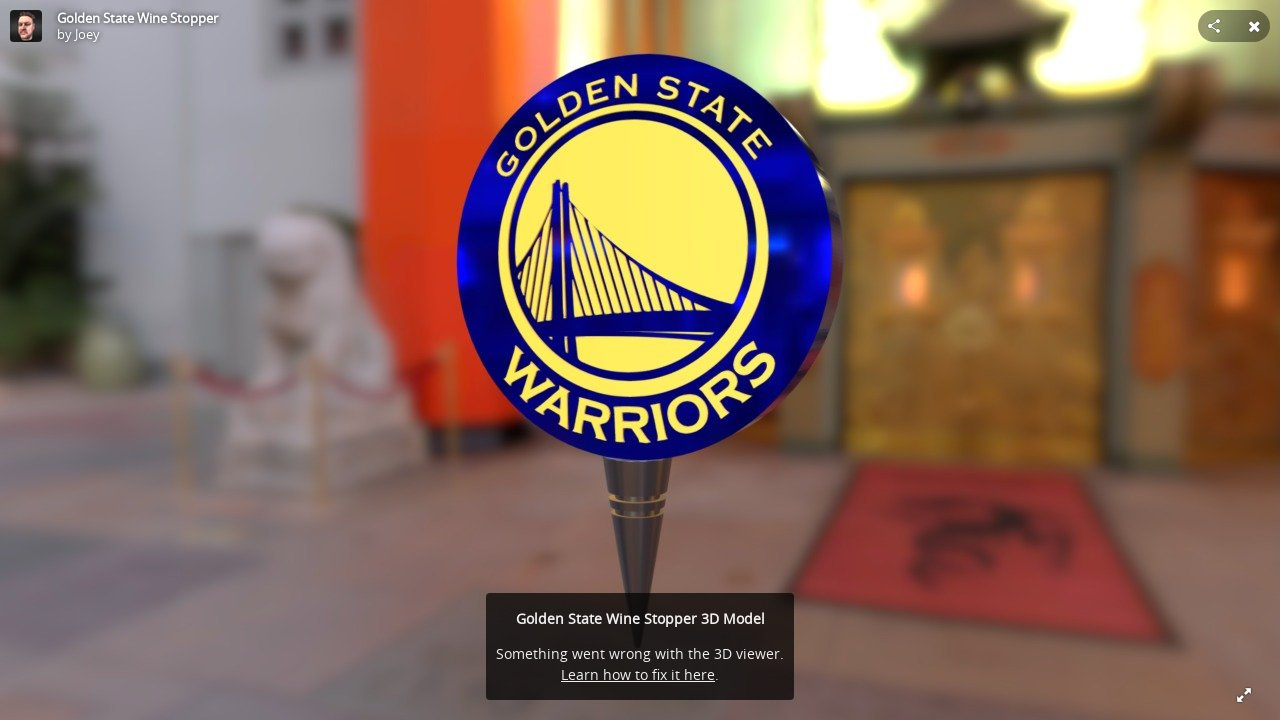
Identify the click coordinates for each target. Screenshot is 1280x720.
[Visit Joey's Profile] (26, 26)
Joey (87, 34)
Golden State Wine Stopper (137, 18)
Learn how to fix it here (638, 674)
